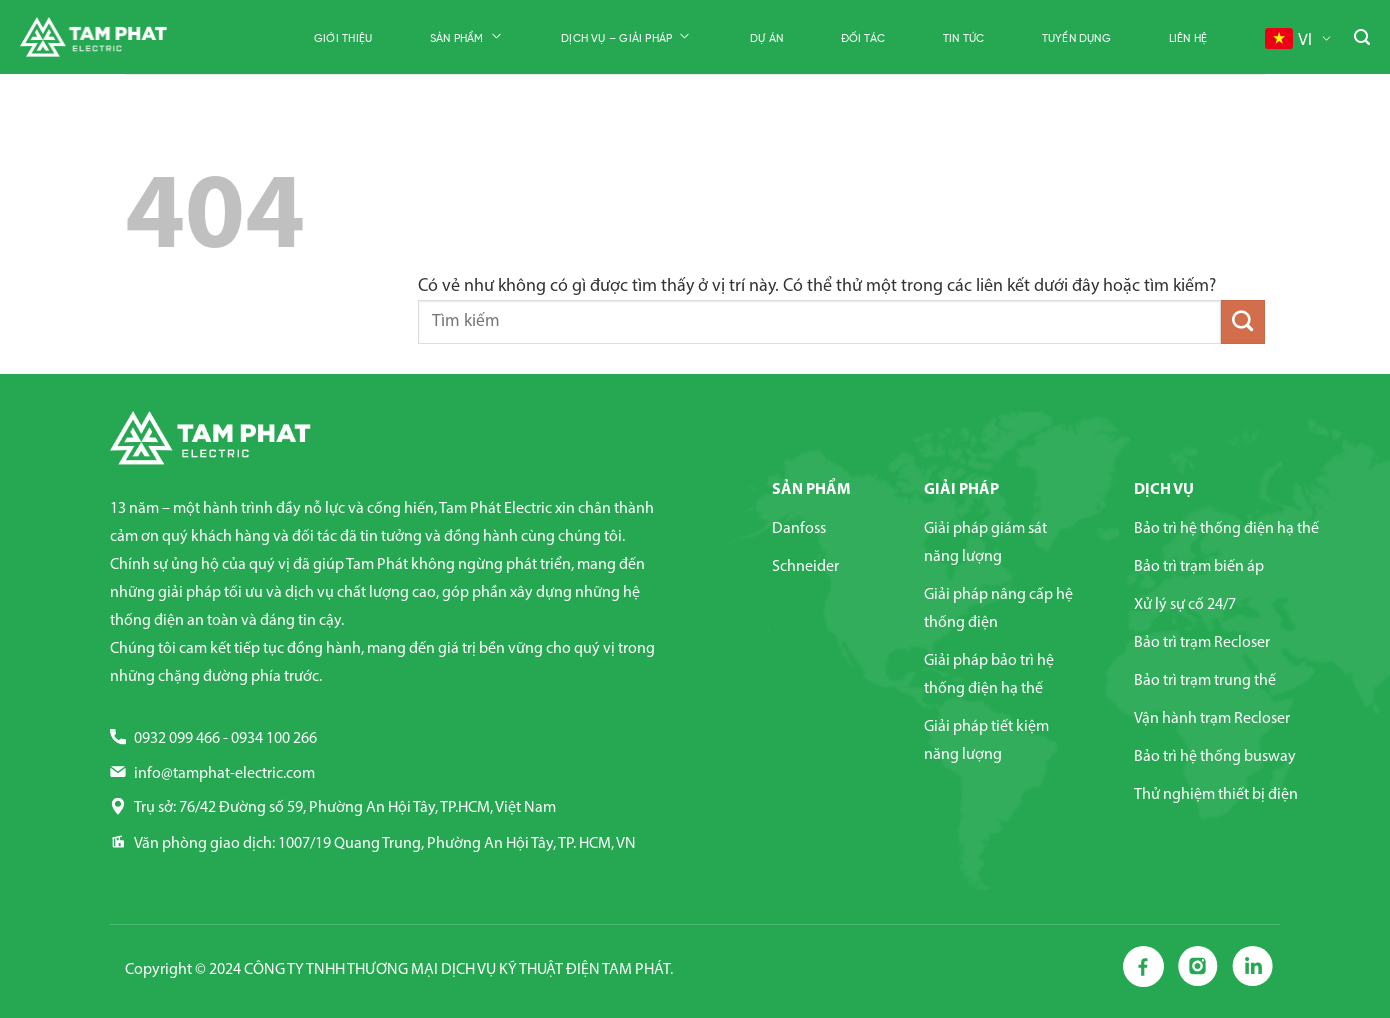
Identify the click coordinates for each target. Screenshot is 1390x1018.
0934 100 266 (274, 739)
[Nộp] (1243, 322)
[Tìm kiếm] (1362, 38)
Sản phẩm (467, 37)
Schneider (805, 567)
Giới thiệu (343, 39)
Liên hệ (1188, 39)
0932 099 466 (177, 739)
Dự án (766, 39)
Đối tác (863, 39)
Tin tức (964, 39)
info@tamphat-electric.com (224, 774)
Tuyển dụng (1076, 39)
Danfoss (799, 529)
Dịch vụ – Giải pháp (626, 37)
